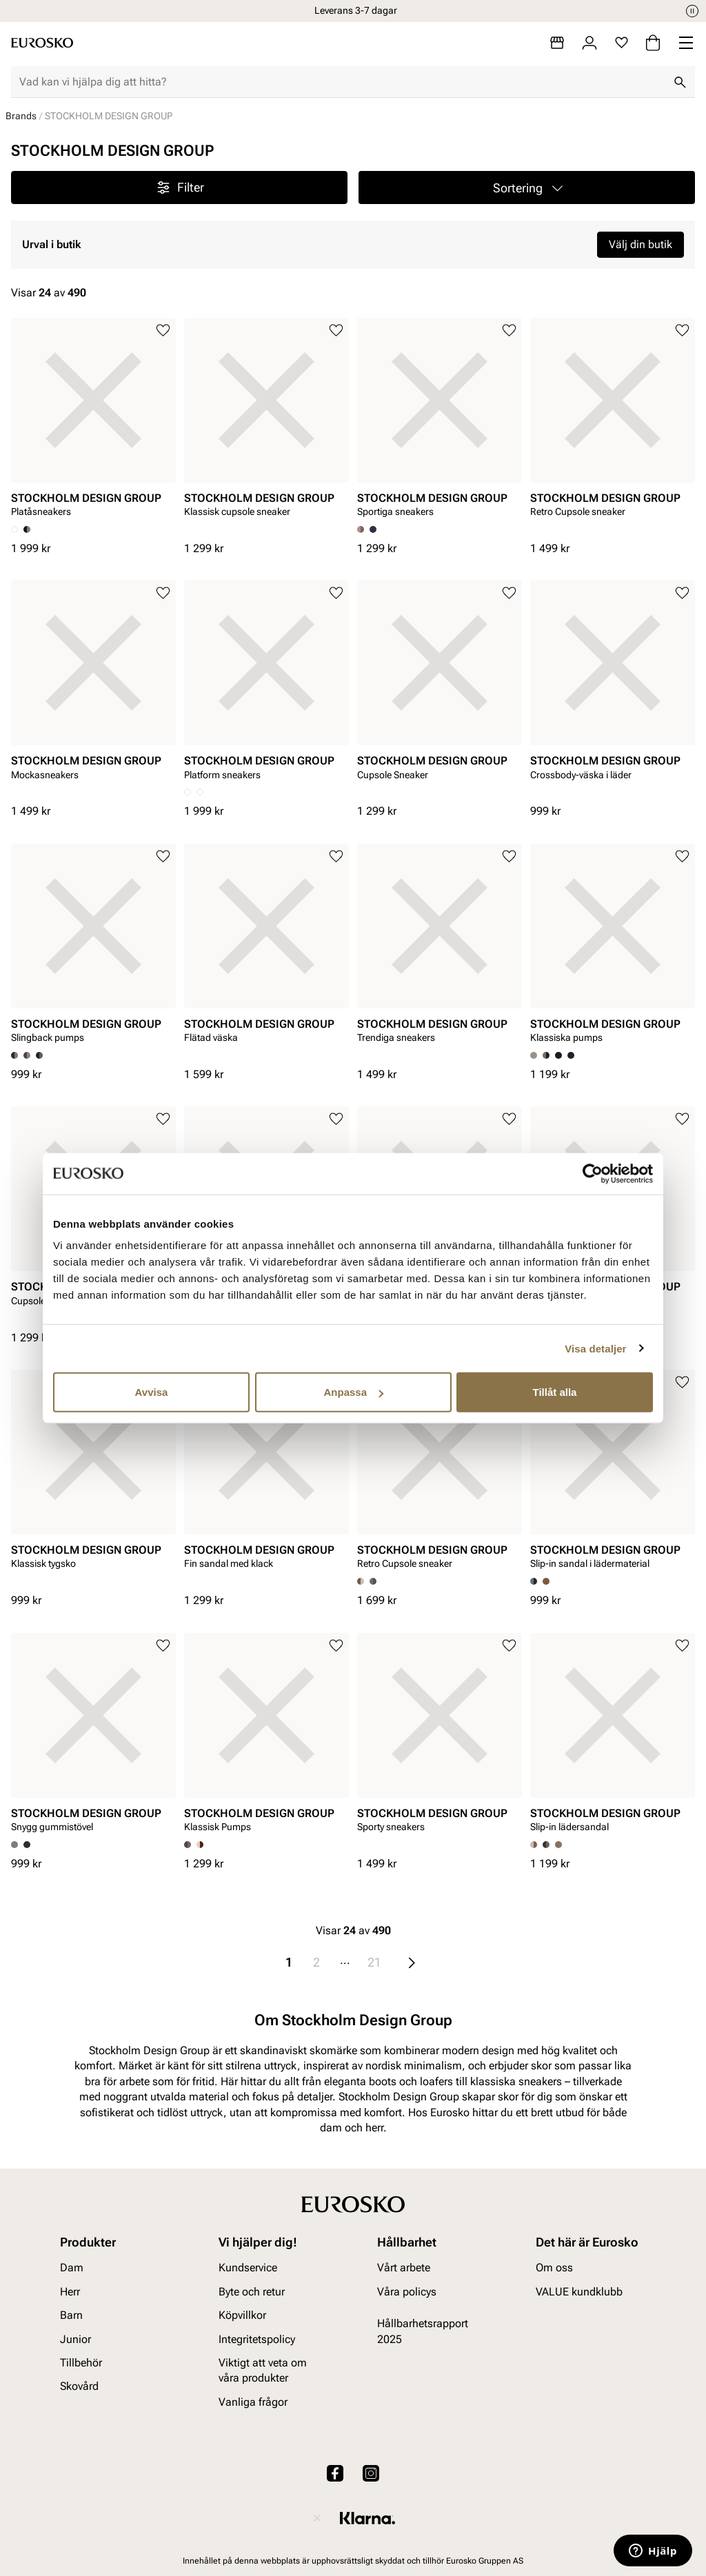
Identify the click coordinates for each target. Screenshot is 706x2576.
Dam (71, 2267)
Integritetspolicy (257, 2339)
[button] (527, 187)
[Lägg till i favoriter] (163, 330)
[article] (93, 422)
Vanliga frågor (253, 2401)
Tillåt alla (555, 1392)
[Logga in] (589, 43)
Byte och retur (252, 2291)
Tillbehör (81, 2362)
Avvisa (151, 1392)
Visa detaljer (595, 1348)
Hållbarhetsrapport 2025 (422, 2331)
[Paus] (692, 11)
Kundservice (248, 2267)
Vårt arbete (403, 2267)
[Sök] (680, 82)
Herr (70, 2291)
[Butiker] (557, 43)
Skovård (79, 2386)
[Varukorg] (653, 43)
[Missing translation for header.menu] (686, 43)
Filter (179, 187)
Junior (75, 2339)
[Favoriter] (621, 43)
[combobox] (342, 82)
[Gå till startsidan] (42, 42)
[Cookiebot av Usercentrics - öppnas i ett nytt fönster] (592, 1173)
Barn (71, 2315)
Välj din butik (640, 244)
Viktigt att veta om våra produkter (263, 2370)
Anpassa (353, 1392)
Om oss (554, 2267)
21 (374, 1962)
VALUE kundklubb (579, 2291)
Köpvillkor (242, 2315)
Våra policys (406, 2291)
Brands (21, 115)
